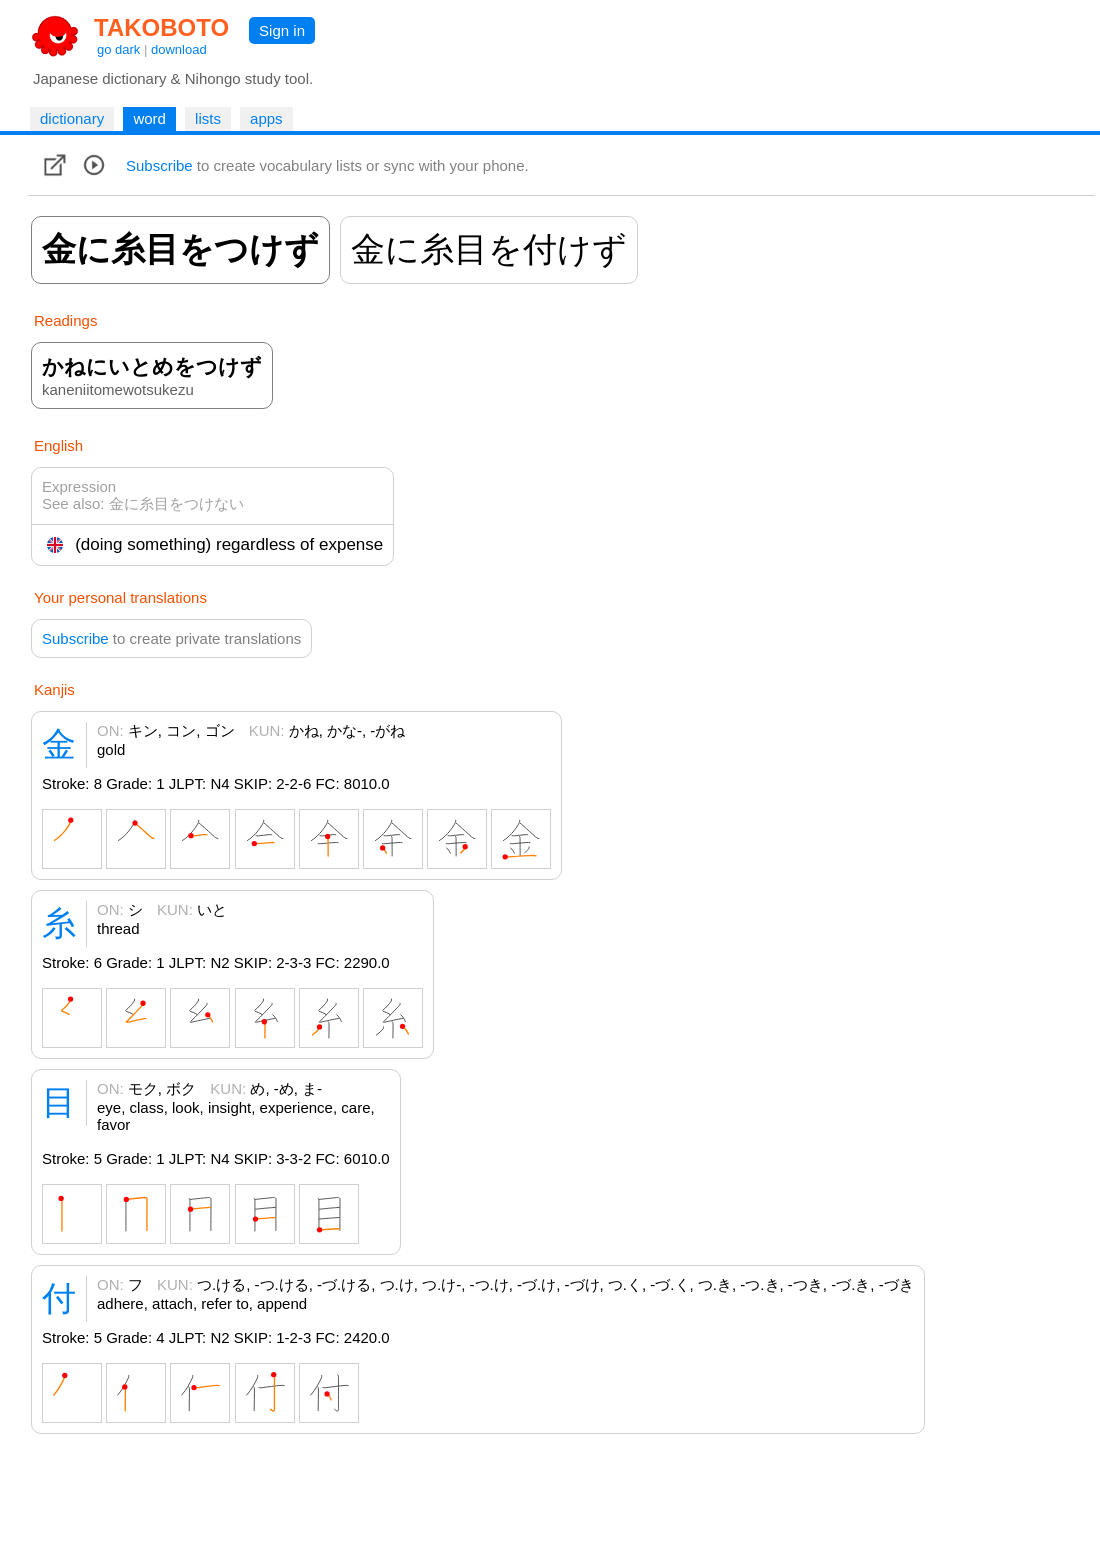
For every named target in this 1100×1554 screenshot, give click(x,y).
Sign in (282, 30)
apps (266, 118)
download (179, 49)
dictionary (72, 118)
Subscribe (159, 165)
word (149, 118)
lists (208, 118)
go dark (118, 49)
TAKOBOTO (161, 27)
